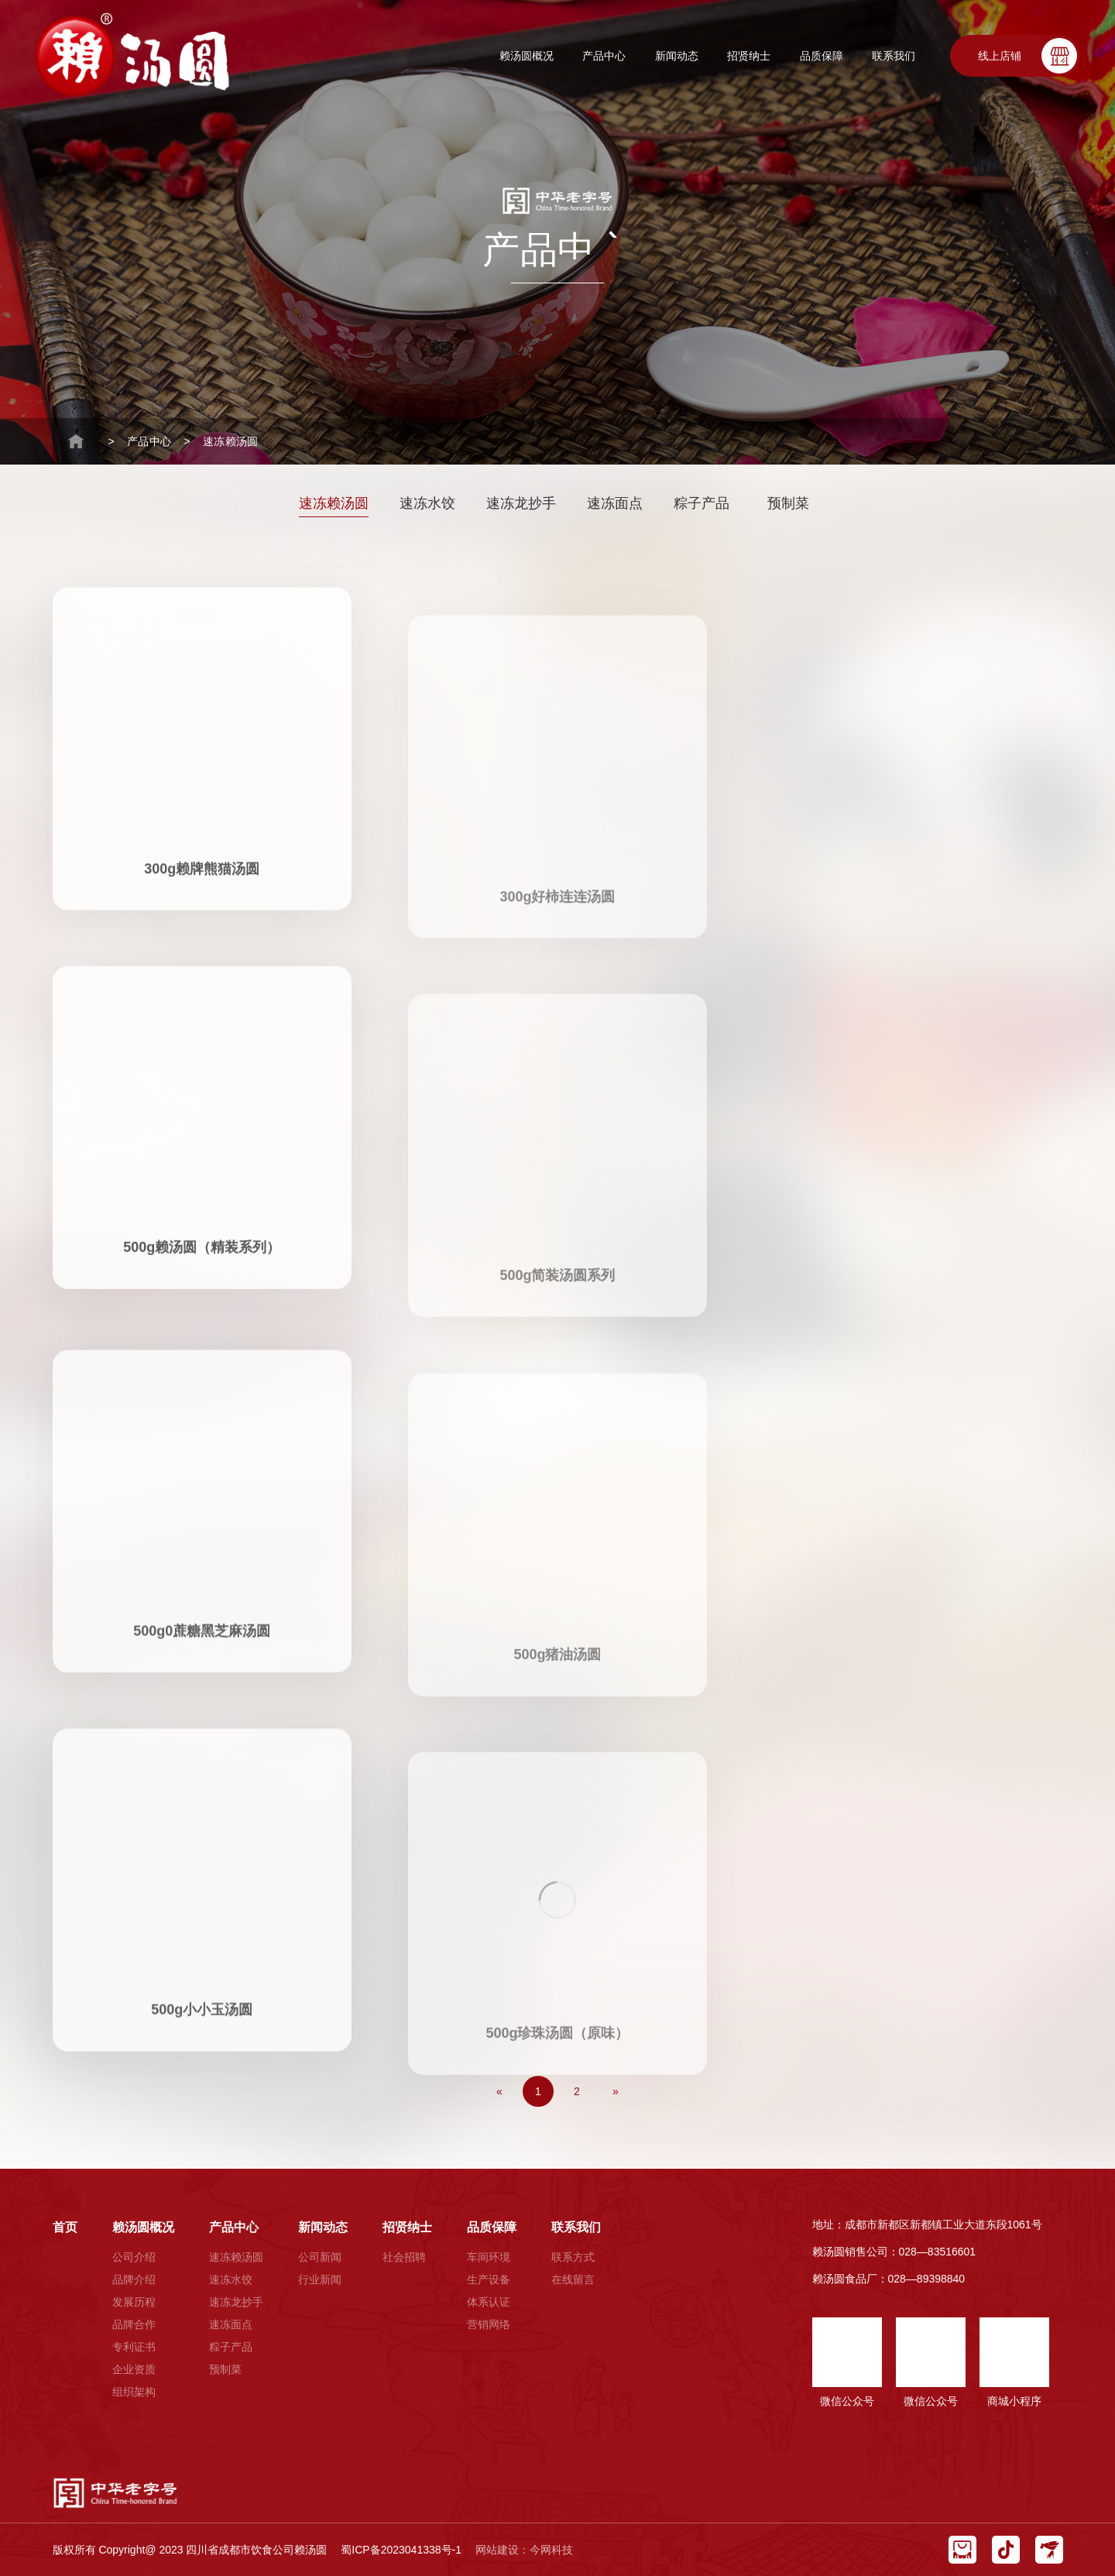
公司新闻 (319, 2257)
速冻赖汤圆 (230, 441)
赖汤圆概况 (526, 56)
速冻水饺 (427, 503)
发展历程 (134, 2302)
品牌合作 (134, 2324)
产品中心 (604, 56)
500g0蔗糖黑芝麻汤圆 (202, 1588)
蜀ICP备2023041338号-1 (401, 2549)
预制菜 (788, 503)
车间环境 (488, 2257)
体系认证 (488, 2302)
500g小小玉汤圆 (202, 1967)
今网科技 (551, 2549)
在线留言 (573, 2279)
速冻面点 (615, 503)
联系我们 (893, 56)
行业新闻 (319, 2279)
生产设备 (488, 2279)
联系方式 (573, 2257)
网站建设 (497, 2549)
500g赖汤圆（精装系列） (202, 1202)
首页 (65, 2227)
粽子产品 (701, 503)
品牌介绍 (134, 2279)
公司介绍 (134, 2257)
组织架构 (134, 2392)
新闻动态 (676, 56)
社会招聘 (404, 2257)
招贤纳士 (748, 56)
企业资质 (134, 2369)
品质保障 (821, 56)
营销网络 (488, 2324)
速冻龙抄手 (521, 503)
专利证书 (134, 2347)
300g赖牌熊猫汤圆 (202, 823)
